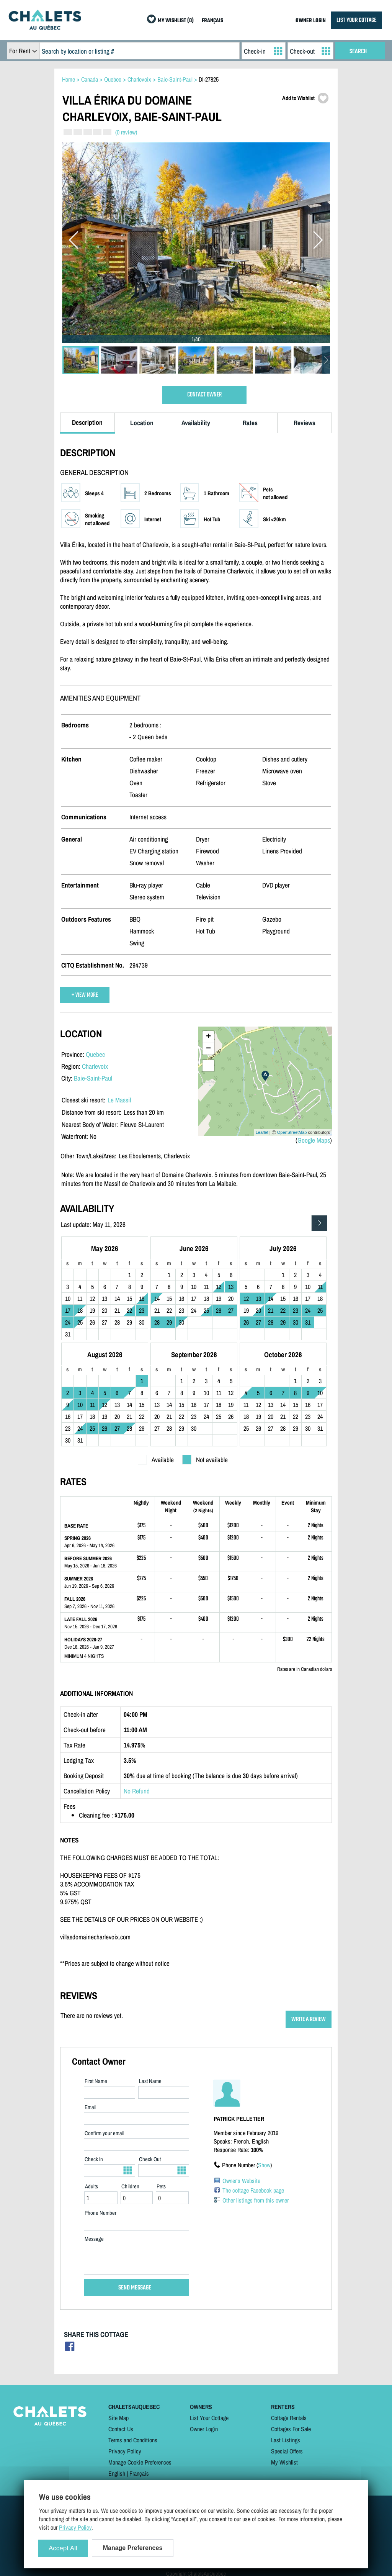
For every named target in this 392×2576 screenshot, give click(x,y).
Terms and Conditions (132, 2440)
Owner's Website (241, 2180)
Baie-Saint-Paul (93, 1078)
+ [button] (208, 1037)
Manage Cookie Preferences (140, 2462)
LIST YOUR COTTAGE (356, 20)
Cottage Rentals (289, 2418)
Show (264, 2165)
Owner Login (204, 2429)
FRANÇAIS (212, 20)
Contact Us (120, 2429)
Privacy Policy (124, 2451)
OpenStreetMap (292, 1132)
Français (139, 2473)
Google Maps (313, 1140)
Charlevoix (95, 1066)
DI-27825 (209, 79)
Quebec (95, 1054)
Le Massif (119, 1100)
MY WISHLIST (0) (176, 20)
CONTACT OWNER (204, 395)
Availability (195, 422)
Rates (250, 422)
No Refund (137, 1791)
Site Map (118, 2418)
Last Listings (285, 2440)
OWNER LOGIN (311, 20)
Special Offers (287, 2451)
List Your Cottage (209, 2418)
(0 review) (126, 132)
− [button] (208, 1049)
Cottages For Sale (291, 2429)
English (116, 2473)
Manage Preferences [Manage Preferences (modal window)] (133, 2548)
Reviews (304, 422)
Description (87, 422)
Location (142, 422)
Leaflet (262, 1132)
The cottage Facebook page (253, 2190)
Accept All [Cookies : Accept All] (63, 2548)
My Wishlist (284, 2462)
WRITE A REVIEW (308, 2019)
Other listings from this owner (255, 2200)
